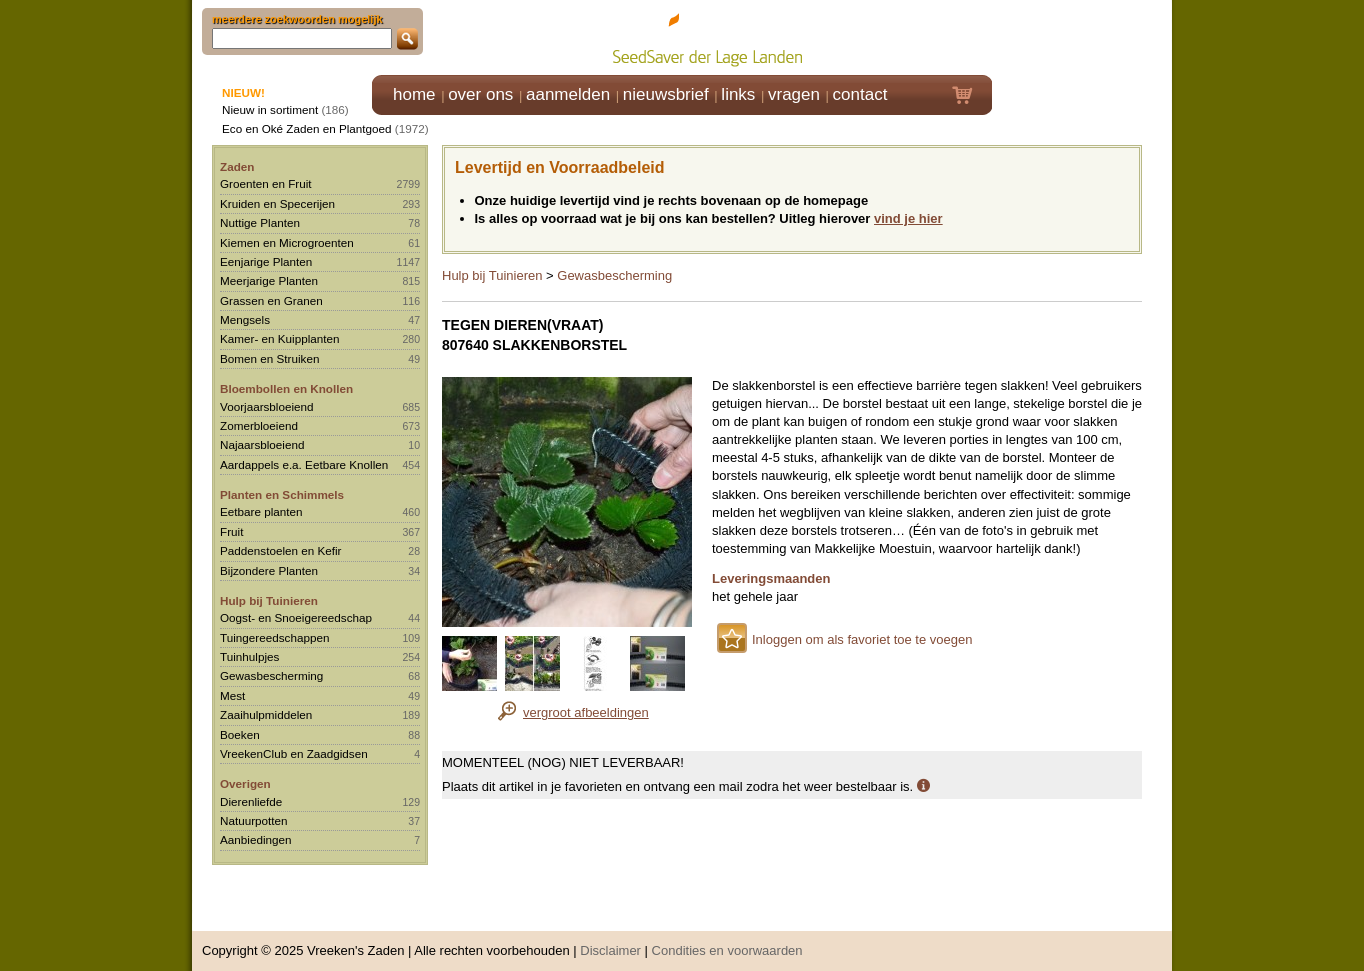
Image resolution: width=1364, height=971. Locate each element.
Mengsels (245, 319)
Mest (232, 695)
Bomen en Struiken (269, 358)
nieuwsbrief (666, 94)
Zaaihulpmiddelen (266, 714)
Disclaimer (610, 940)
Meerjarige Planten (269, 280)
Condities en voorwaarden (727, 940)
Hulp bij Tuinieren (269, 600)
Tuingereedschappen (274, 637)
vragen (794, 94)
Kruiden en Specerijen (277, 203)
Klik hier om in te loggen (1082, 36)
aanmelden (568, 94)
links (738, 94)
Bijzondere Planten (269, 570)
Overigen (245, 783)
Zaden (237, 166)
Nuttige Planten (260, 222)
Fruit (231, 531)
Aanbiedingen (256, 839)
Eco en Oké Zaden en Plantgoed (307, 128)
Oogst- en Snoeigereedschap (296, 617)
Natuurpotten (254, 820)
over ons (480, 94)
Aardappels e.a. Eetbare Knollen (304, 464)
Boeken (240, 734)
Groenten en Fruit (266, 183)
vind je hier (908, 218)
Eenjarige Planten (266, 261)
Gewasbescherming (271, 675)
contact (860, 94)
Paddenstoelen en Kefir (281, 550)
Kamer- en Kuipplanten (280, 338)
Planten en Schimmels (282, 494)
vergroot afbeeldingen (586, 712)
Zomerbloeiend (259, 425)
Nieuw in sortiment (270, 109)
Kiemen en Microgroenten (287, 242)
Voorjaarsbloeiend (267, 406)
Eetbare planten (261, 511)
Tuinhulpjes (249, 656)
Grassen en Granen (271, 300)
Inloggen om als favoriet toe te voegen (862, 639)
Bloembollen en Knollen (286, 388)
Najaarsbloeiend (262, 444)
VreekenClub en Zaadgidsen (294, 753)
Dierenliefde (251, 801)
